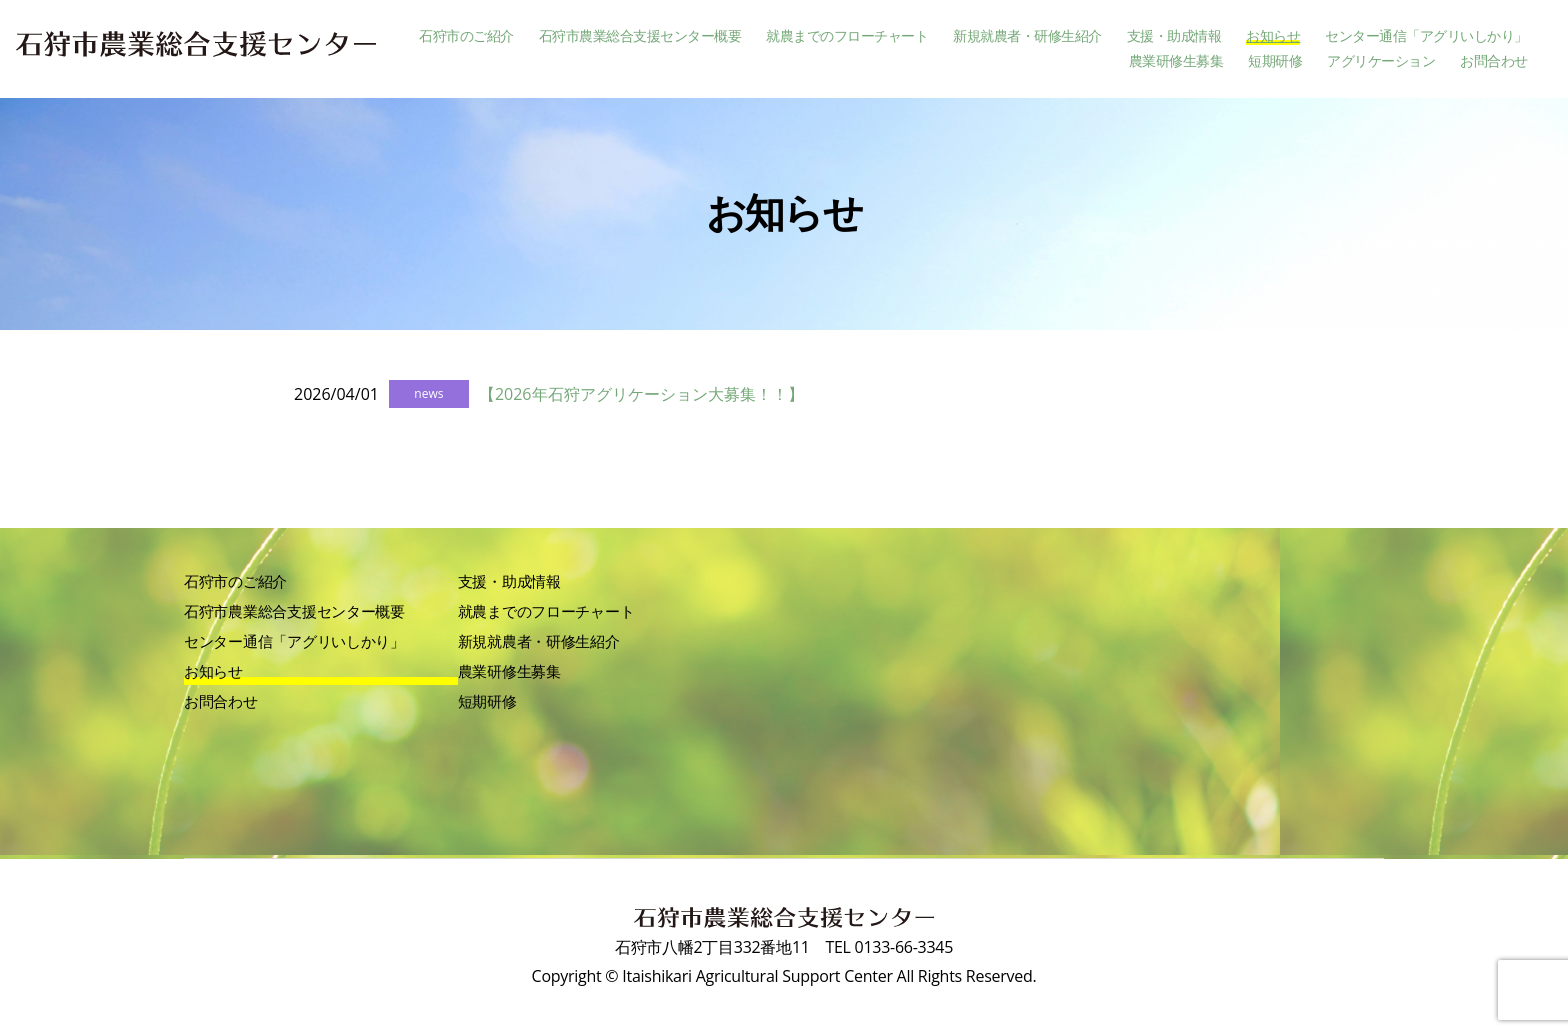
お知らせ (1273, 36)
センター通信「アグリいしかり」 (1426, 36)
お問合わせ (1494, 61)
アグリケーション (1381, 61)
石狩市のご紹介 (466, 36)
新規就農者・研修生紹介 (1027, 36)
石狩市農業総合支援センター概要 (640, 36)
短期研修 (1275, 61)
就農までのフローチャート (847, 36)
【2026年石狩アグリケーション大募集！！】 (641, 394)
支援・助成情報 (1174, 36)
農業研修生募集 (1176, 61)
